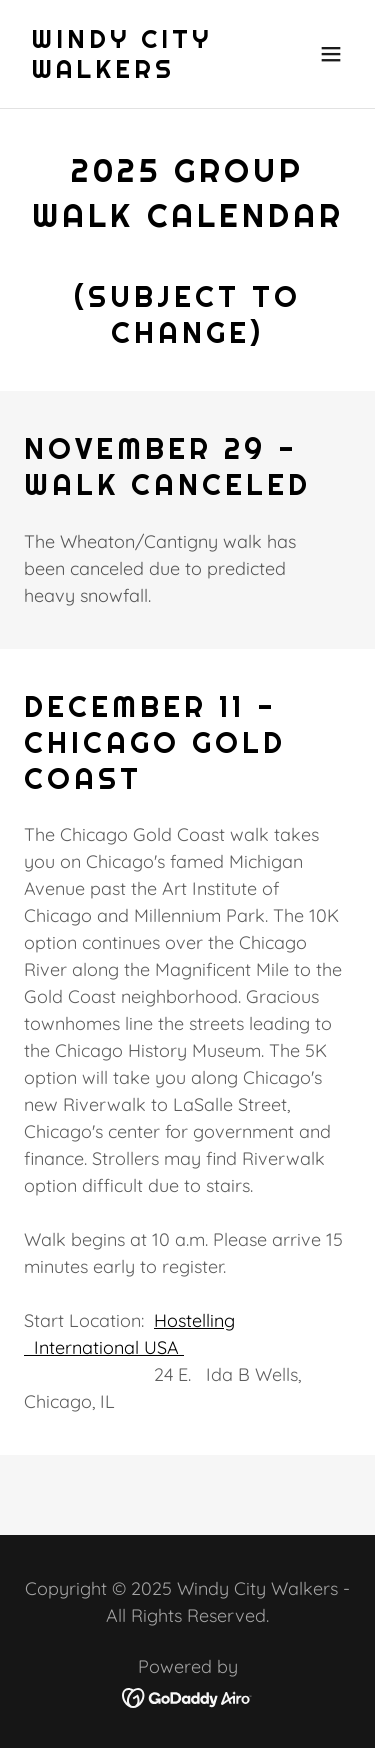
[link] (138, 71)
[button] (331, 54)
